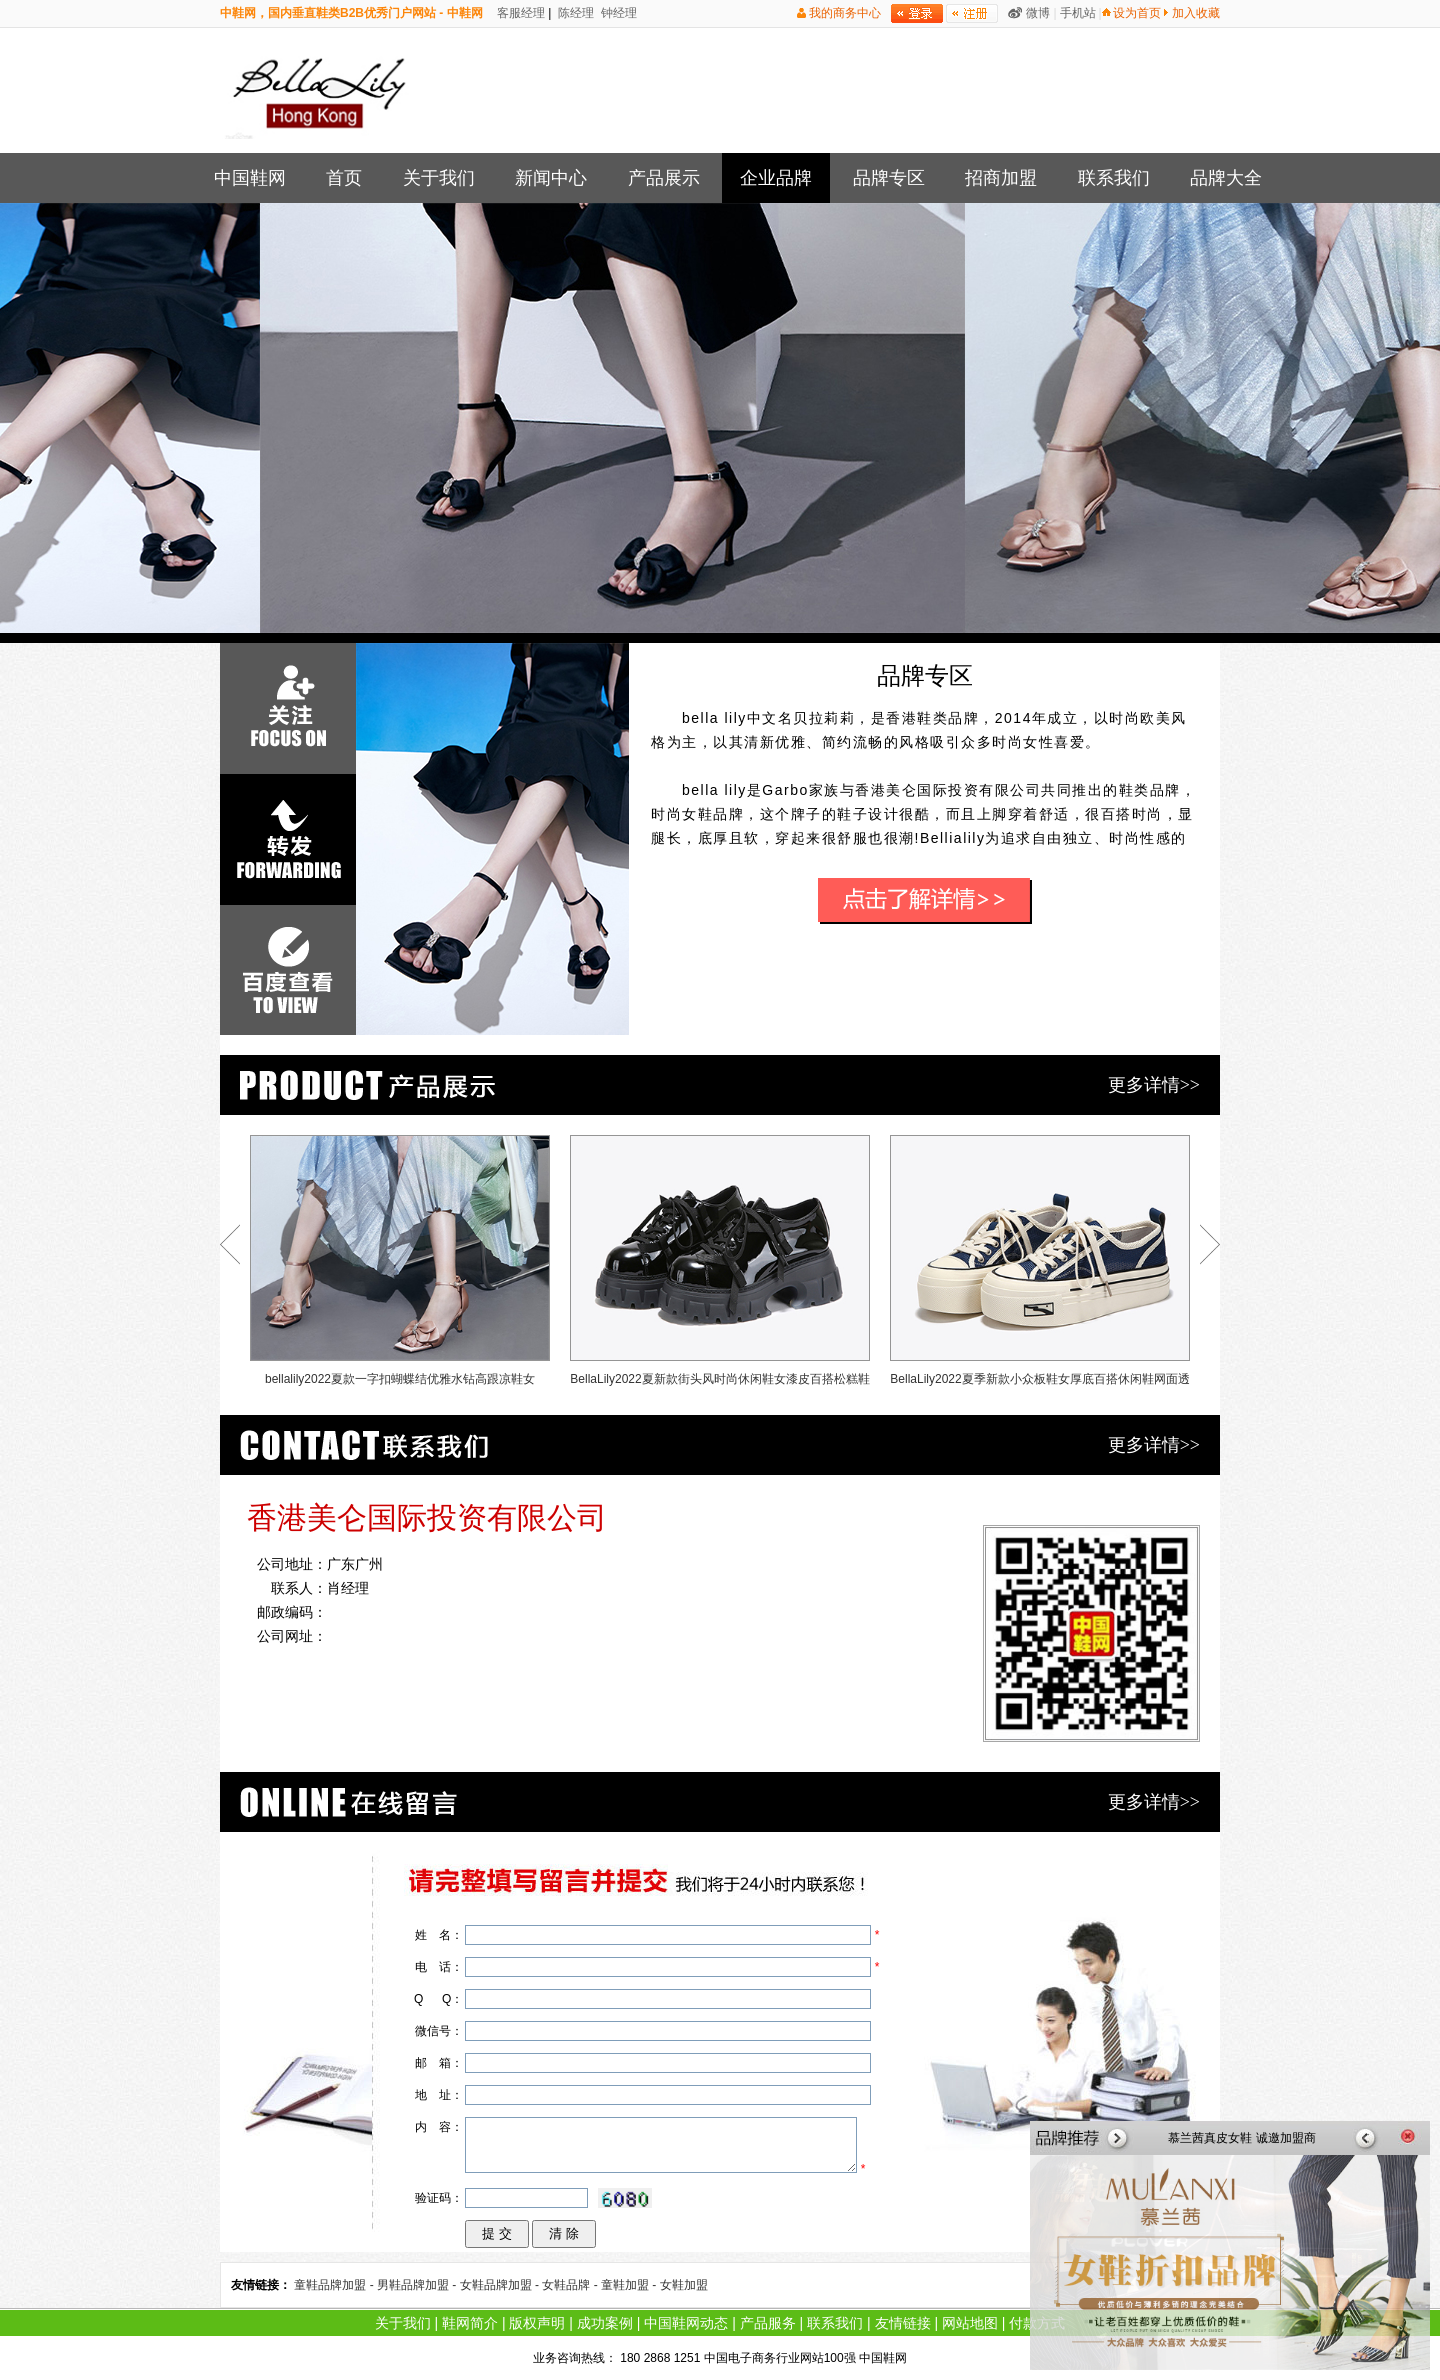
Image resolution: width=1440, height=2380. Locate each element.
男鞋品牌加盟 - (418, 2285)
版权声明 (537, 2323)
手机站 (1078, 13)
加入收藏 (1196, 13)
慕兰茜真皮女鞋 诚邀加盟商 (1241, 2138)
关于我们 (439, 178)
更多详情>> (1154, 1085)
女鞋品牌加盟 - (501, 2285)
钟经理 (617, 13)
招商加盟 (1001, 178)
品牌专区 (889, 178)
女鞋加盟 (684, 2285)
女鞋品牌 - (571, 2285)
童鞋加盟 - (630, 2285)
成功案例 (605, 2323)
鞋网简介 (470, 2323)
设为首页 (1137, 13)
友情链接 (903, 2323)
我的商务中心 (845, 13)
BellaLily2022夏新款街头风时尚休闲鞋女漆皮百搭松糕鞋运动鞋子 (720, 1265)
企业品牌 (776, 178)
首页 (344, 178)
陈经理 (574, 13)
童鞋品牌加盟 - (335, 2285)
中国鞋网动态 (686, 2323)
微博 (1038, 13)
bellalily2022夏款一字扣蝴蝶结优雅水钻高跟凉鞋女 (400, 1260)
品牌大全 (1226, 178)
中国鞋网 (250, 178)
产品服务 (768, 2323)
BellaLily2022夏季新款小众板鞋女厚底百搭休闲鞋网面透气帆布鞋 (1040, 1265)
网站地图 (970, 2323)
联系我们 (1114, 178)
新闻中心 (551, 178)
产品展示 (664, 178)
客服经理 (519, 13)
